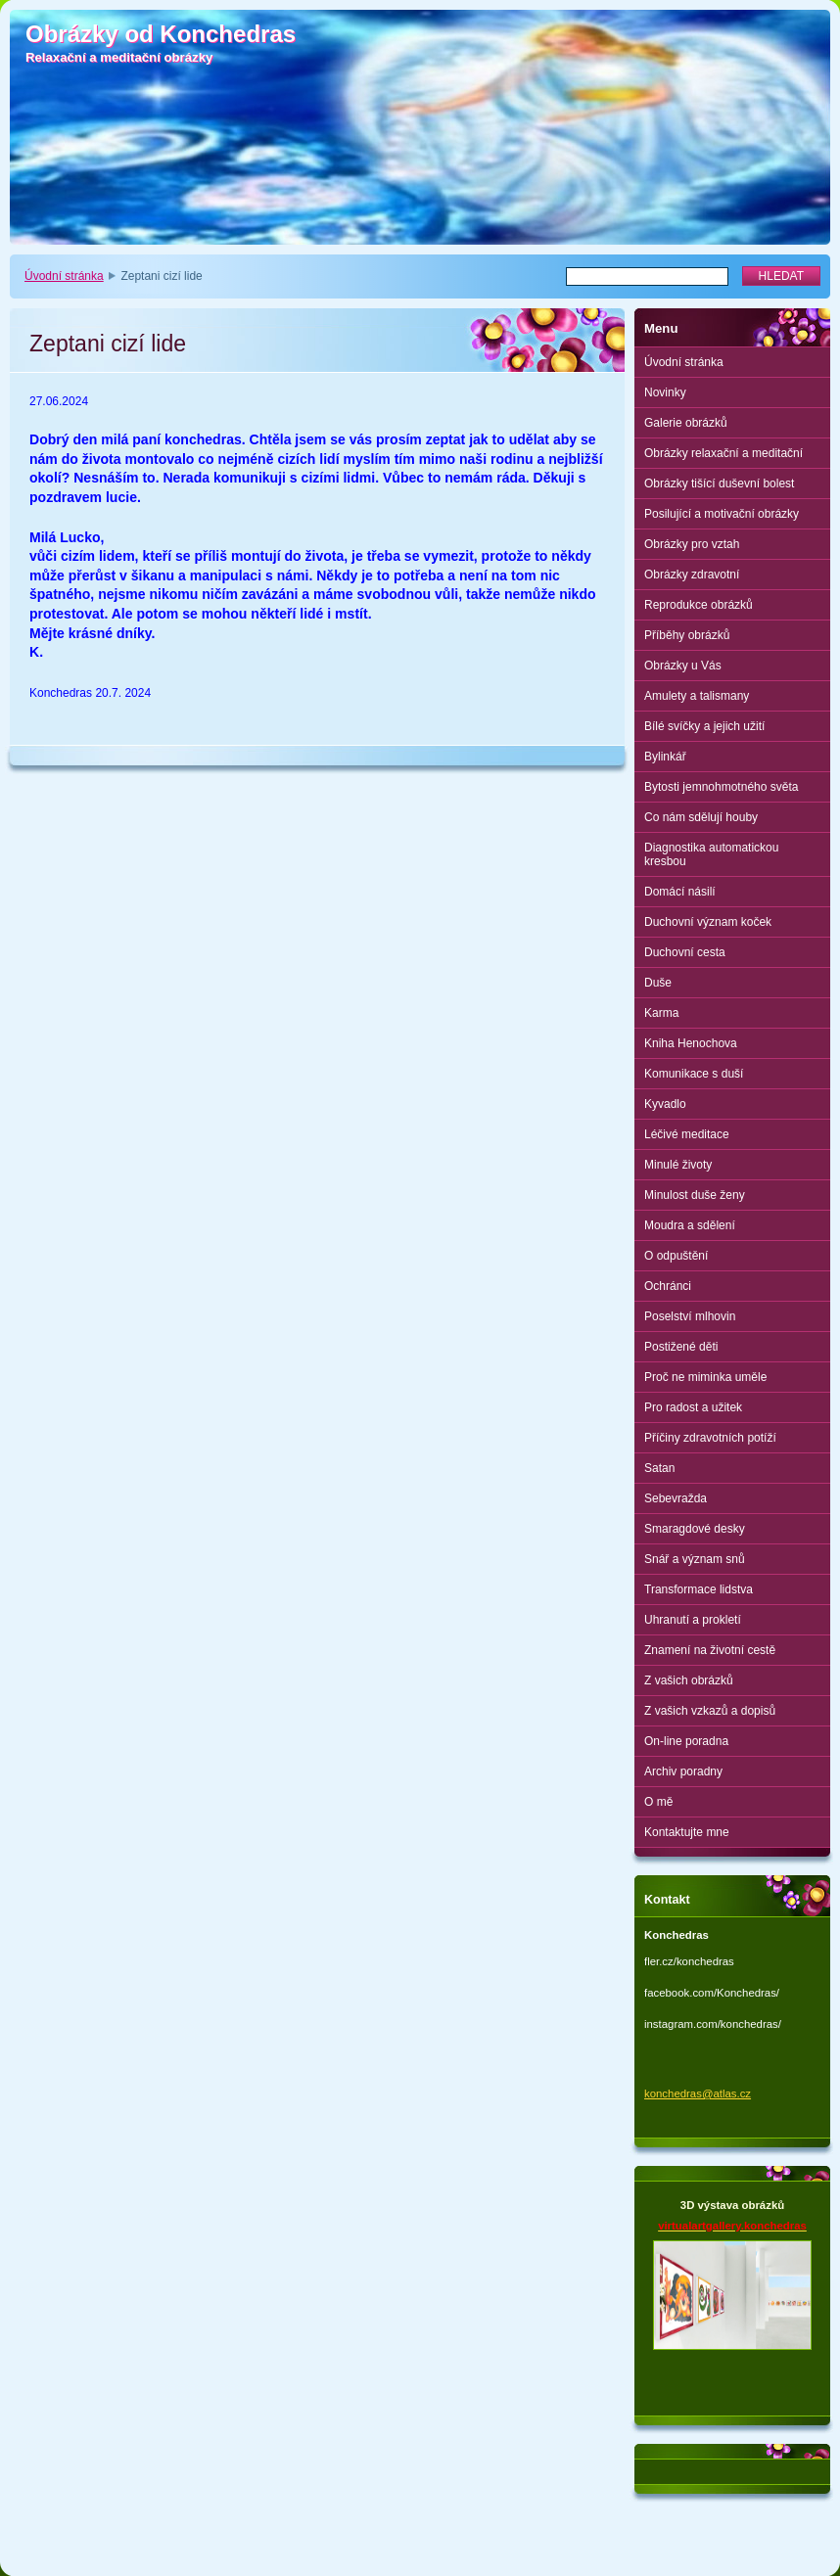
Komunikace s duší (693, 1074)
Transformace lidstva (698, 1589)
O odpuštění (676, 1256)
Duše (658, 982)
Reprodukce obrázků (698, 605)
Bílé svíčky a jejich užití (704, 726)
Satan (659, 1468)
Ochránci (667, 1286)
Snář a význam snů (694, 1559)
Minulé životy (678, 1165)
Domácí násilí (680, 891)
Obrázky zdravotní (691, 574)
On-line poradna (686, 1741)
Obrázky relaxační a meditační (723, 453)
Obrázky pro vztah (691, 544)
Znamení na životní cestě (709, 1650)
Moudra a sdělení (689, 1225)
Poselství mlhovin (689, 1316)
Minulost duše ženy (694, 1195)
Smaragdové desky (694, 1529)
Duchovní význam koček (707, 922)
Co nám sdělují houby (701, 817)
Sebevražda (675, 1498)
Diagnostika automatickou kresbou (711, 854)
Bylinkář (665, 756)
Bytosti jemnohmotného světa (721, 787)
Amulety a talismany (696, 696)
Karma (661, 1013)
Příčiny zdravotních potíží (710, 1438)
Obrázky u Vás (683, 665)
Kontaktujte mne (686, 1832)
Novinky (665, 392)
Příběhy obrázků (686, 635)
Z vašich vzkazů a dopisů (709, 1711)
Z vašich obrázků (688, 1680)
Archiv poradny (683, 1771)
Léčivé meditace (686, 1134)
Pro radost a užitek (693, 1407)
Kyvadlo (665, 1104)
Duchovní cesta (684, 952)
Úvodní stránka (64, 276)
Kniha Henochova (690, 1043)
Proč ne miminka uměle (705, 1377)
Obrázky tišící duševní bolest (719, 483)
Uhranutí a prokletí (692, 1620)
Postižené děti (681, 1347)
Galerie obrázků (685, 423)
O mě (658, 1802)
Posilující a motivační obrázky (721, 514)
